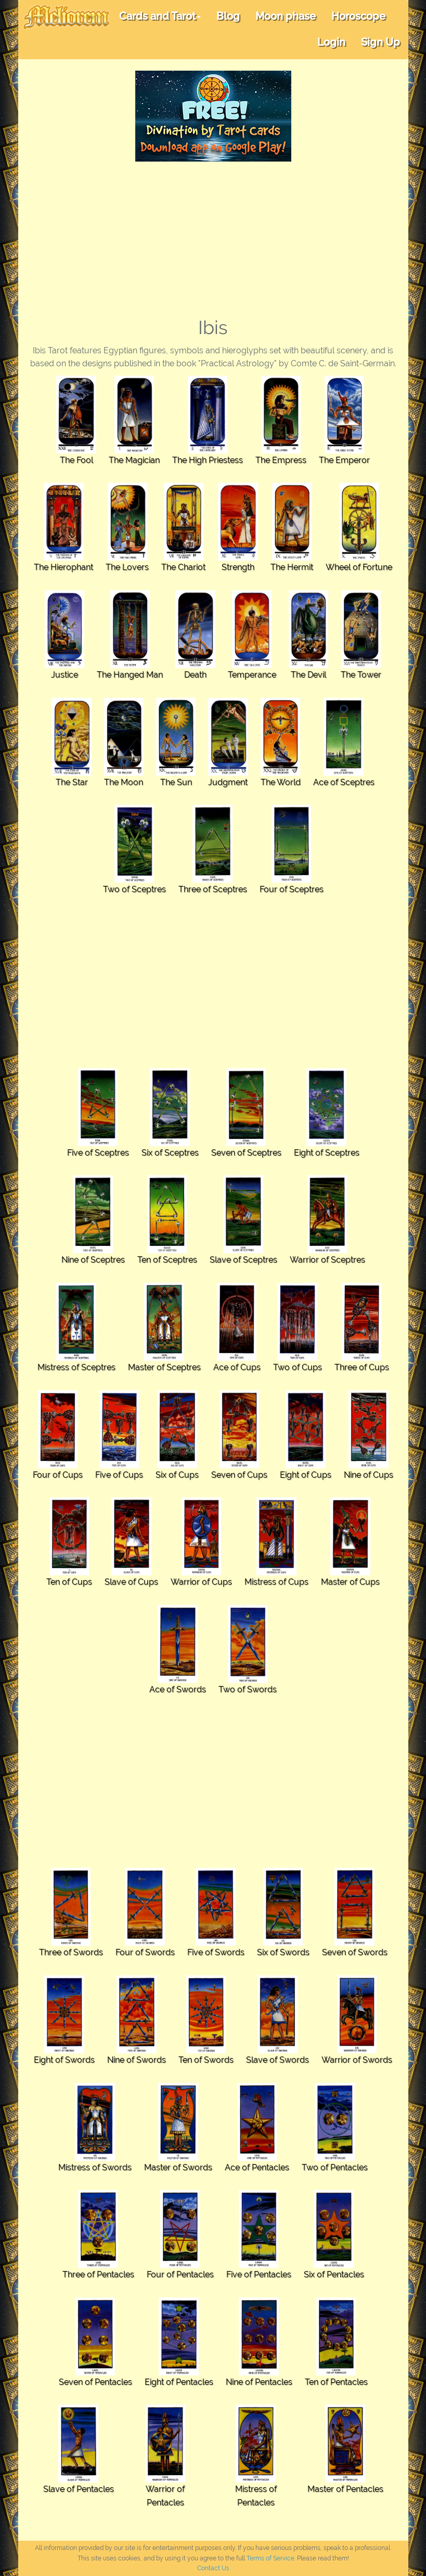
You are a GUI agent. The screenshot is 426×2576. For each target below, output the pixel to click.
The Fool (76, 460)
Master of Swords (178, 2167)
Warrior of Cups (201, 1582)
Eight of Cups (305, 1475)
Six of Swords (283, 1952)
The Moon (123, 782)
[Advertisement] (213, 239)
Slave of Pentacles (78, 2489)
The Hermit (291, 567)
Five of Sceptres (98, 1153)
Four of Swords (145, 1952)
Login (331, 42)
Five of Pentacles (258, 2274)
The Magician (134, 460)
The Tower (361, 675)
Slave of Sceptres (243, 1260)
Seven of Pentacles (95, 2382)
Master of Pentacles (345, 2489)
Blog (228, 16)
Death (195, 675)
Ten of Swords (206, 2060)
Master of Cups (350, 1582)
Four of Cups (58, 1475)
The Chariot (183, 567)
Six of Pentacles (334, 2274)
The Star (72, 782)
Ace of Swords (177, 1689)
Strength (238, 567)
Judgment (228, 782)
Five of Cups (119, 1475)
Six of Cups (177, 1475)
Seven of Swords (355, 1952)
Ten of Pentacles (336, 2382)
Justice (64, 675)
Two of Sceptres (134, 889)
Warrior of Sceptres (327, 1260)
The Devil (308, 675)
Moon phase (285, 16)
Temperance (252, 675)
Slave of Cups (131, 1582)
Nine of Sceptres (93, 1260)
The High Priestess (207, 460)
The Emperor (344, 460)
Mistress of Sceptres (76, 1367)
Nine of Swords (136, 2060)
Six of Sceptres (170, 1153)
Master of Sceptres (164, 1367)
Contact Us (213, 2568)
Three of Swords (71, 1952)
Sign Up (380, 42)
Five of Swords (215, 1952)
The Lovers (127, 567)
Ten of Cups (69, 1582)
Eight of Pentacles (179, 2382)
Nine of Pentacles (259, 2382)
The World (281, 782)
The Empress (280, 460)
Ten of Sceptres (167, 1260)
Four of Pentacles (180, 2274)
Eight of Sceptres (326, 1153)
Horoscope (358, 16)
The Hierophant (63, 567)
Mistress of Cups (276, 1582)
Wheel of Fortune (359, 567)
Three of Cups (361, 1367)
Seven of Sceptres (246, 1153)
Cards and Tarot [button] (160, 16)
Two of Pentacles (335, 2167)
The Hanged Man (130, 675)
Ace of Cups (237, 1367)
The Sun (176, 782)
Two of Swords (247, 1689)
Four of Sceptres (292, 889)
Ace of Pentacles (257, 2167)
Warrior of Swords (356, 2060)
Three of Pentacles (98, 2274)
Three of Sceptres (212, 889)
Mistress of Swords (95, 2167)
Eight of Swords (64, 2060)
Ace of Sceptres (344, 782)
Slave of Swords (277, 2060)
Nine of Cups (368, 1475)
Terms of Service (270, 2558)
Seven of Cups (239, 1475)
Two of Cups (297, 1367)
